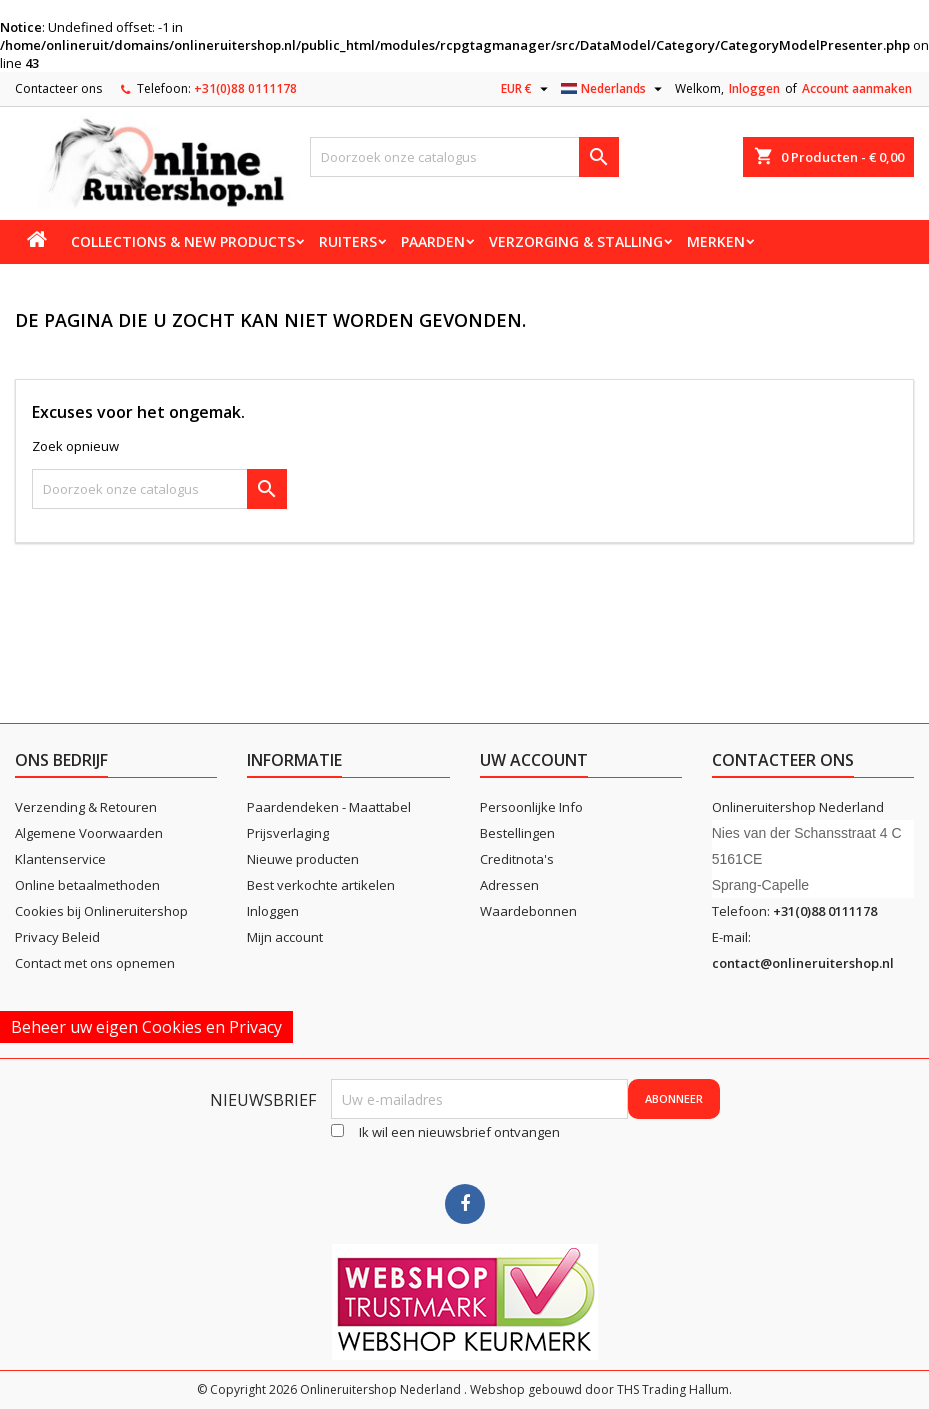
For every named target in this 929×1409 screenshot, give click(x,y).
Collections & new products (183, 241)
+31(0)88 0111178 (245, 88)
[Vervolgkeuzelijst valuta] (527, 89)
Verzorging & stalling (576, 241)
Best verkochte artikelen (321, 885)
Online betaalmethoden (87, 885)
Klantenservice (60, 859)
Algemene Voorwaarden (89, 833)
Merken (716, 241)
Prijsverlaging (288, 833)
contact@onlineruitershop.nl (803, 963)
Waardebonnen (528, 911)
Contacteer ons (58, 88)
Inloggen (754, 88)
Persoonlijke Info (531, 807)
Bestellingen (517, 833)
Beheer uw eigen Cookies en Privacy (146, 1027)
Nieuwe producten (303, 859)
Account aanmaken (857, 88)
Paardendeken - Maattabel (329, 807)
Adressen (509, 885)
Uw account (534, 760)
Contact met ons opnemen (95, 963)
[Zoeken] (465, 157)
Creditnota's (517, 859)
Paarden (433, 241)
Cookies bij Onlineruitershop (101, 911)
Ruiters (348, 241)
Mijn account (285, 937)
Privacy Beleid (57, 937)
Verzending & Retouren (86, 807)
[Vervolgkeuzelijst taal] (614, 89)
